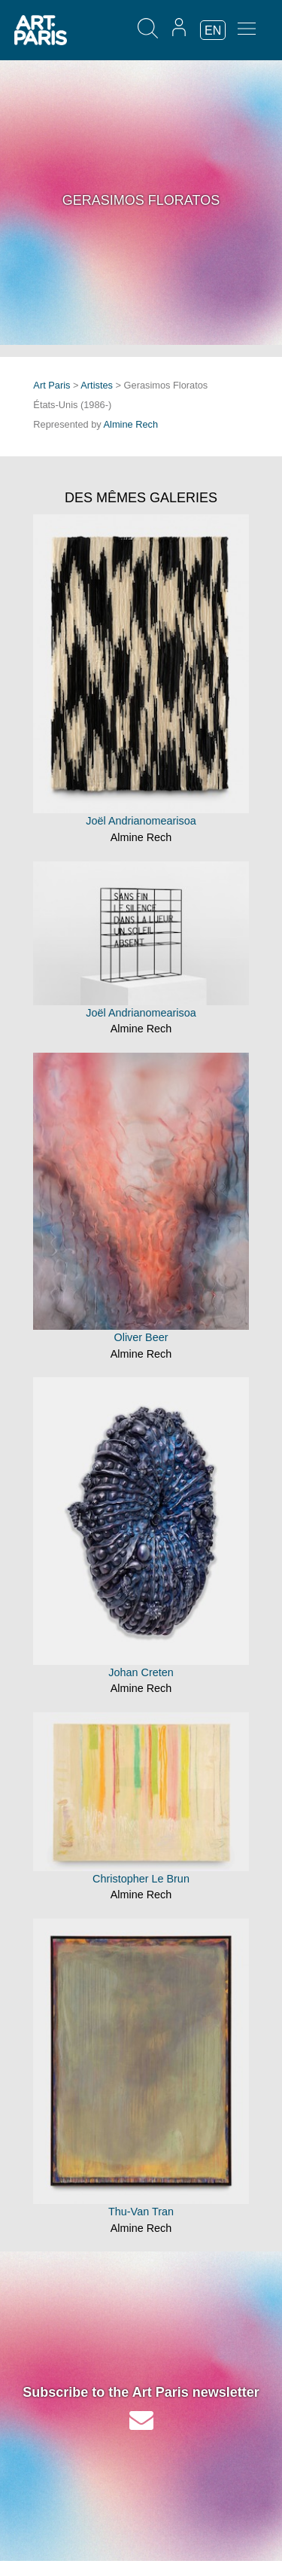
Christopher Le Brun (141, 1879)
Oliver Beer (141, 1337)
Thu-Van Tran (141, 2212)
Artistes (96, 385)
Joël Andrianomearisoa (141, 821)
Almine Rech (131, 424)
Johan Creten (140, 1672)
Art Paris (51, 385)
